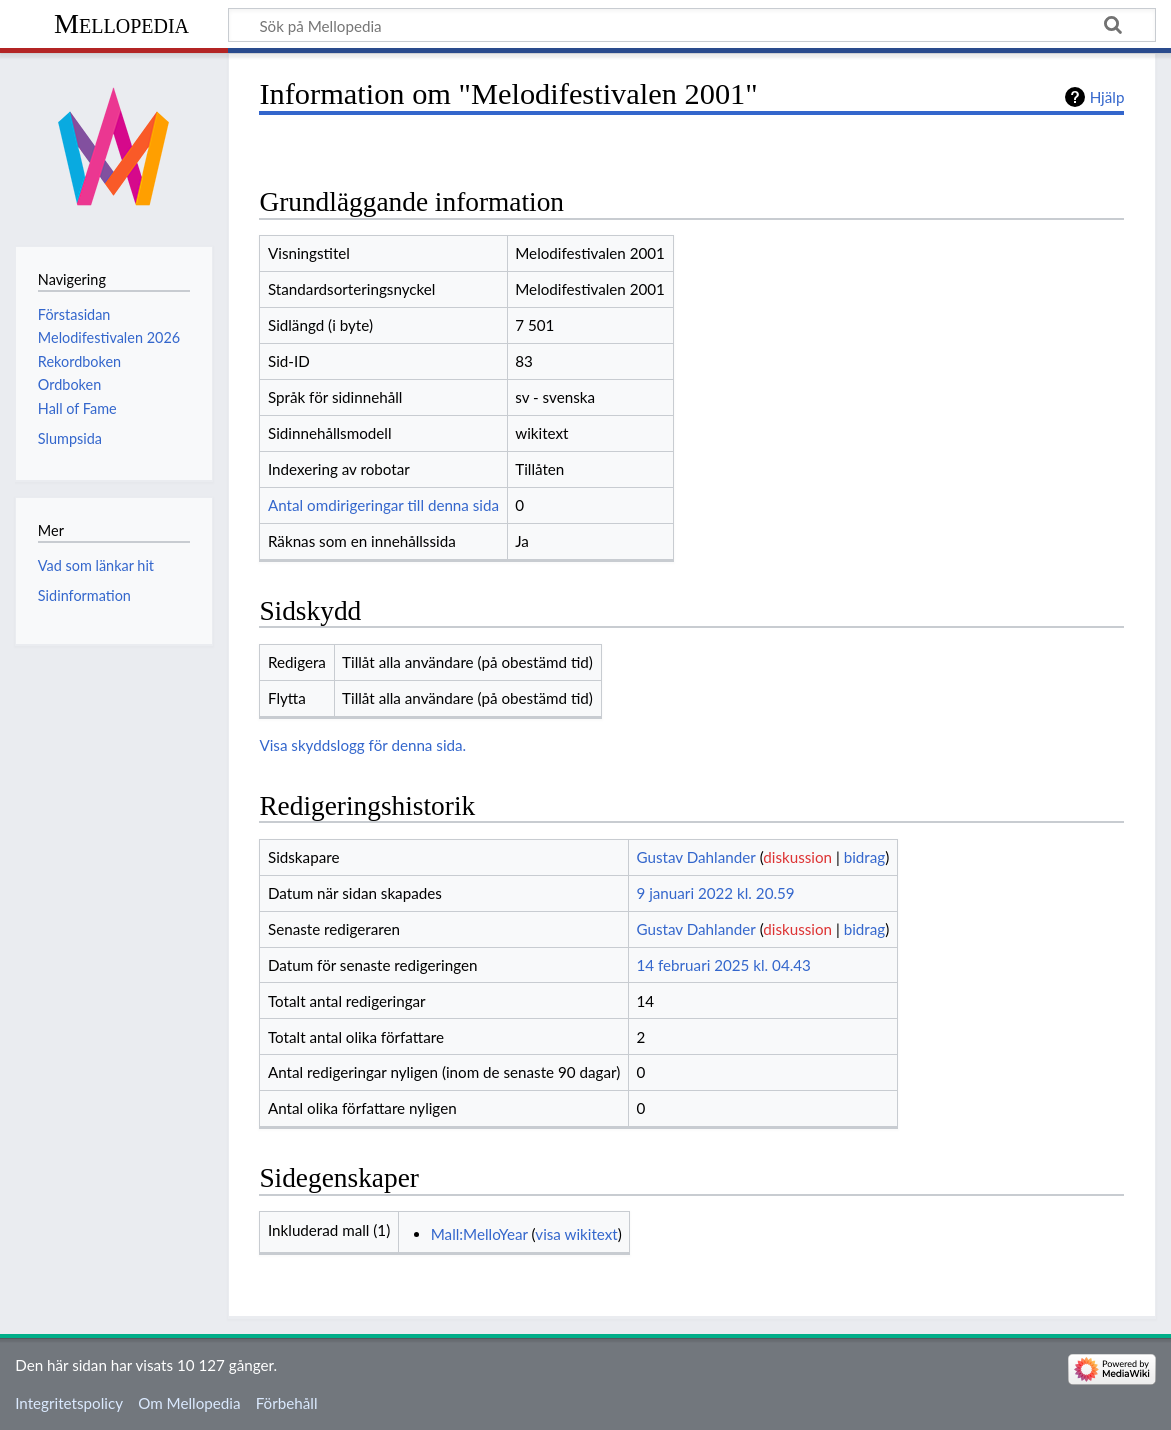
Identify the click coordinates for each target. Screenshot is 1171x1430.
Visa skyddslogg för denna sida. (362, 745)
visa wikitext (576, 1234)
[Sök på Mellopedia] (692, 25)
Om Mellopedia (189, 1403)
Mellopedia (121, 23)
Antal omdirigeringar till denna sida (383, 505)
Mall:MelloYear (479, 1234)
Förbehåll (287, 1403)
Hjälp (1107, 97)
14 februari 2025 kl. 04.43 (723, 965)
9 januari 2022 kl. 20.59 (715, 893)
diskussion (797, 857)
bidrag (865, 857)
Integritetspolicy (69, 1403)
